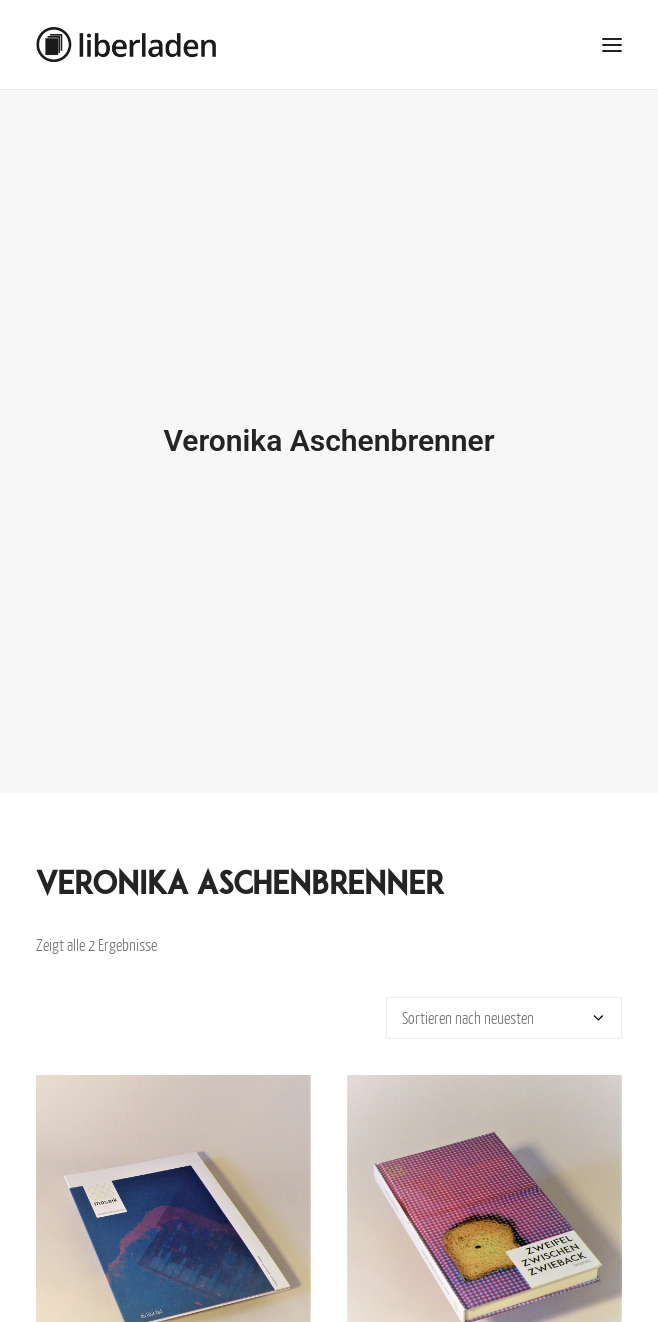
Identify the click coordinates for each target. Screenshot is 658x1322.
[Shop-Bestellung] (504, 1008)
